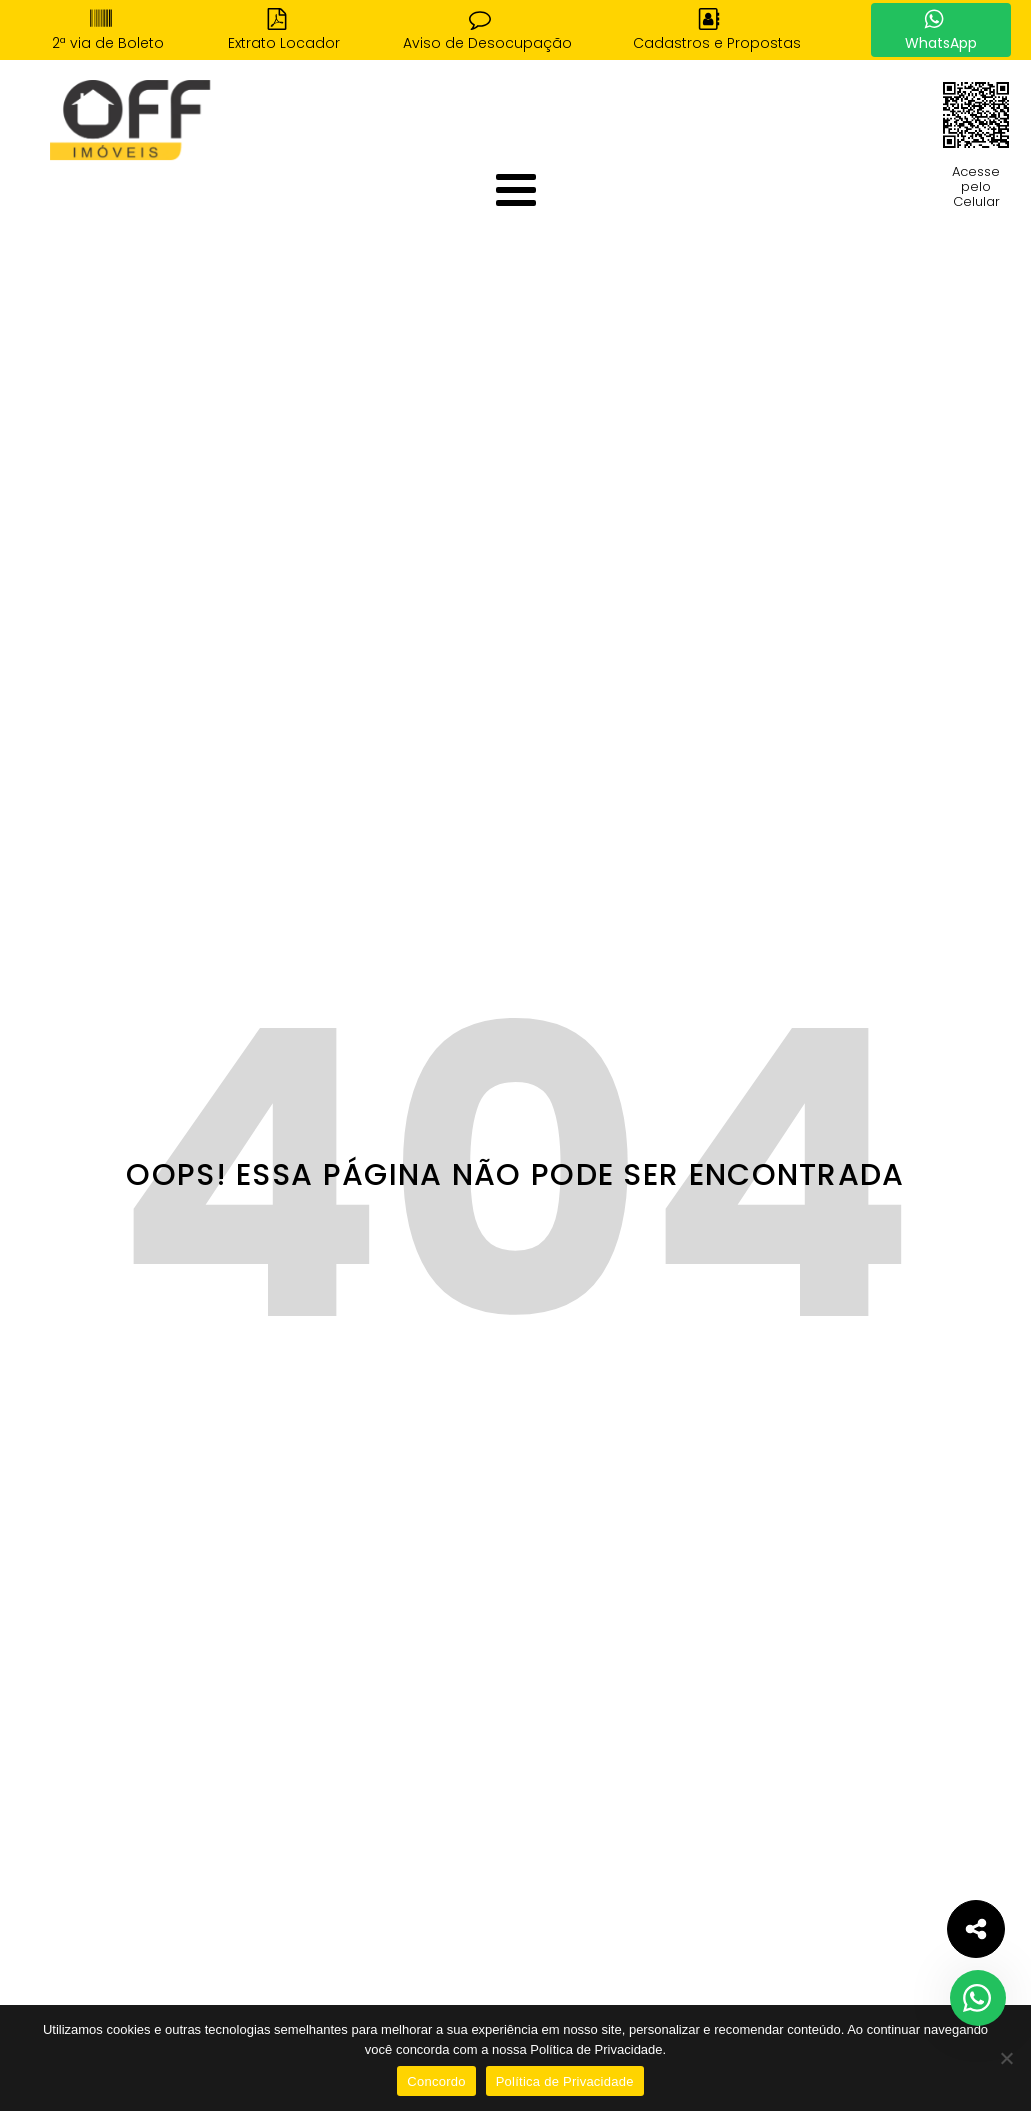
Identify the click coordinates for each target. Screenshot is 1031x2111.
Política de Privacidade (565, 2081)
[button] (108, 29)
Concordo (436, 2081)
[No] (1006, 2058)
